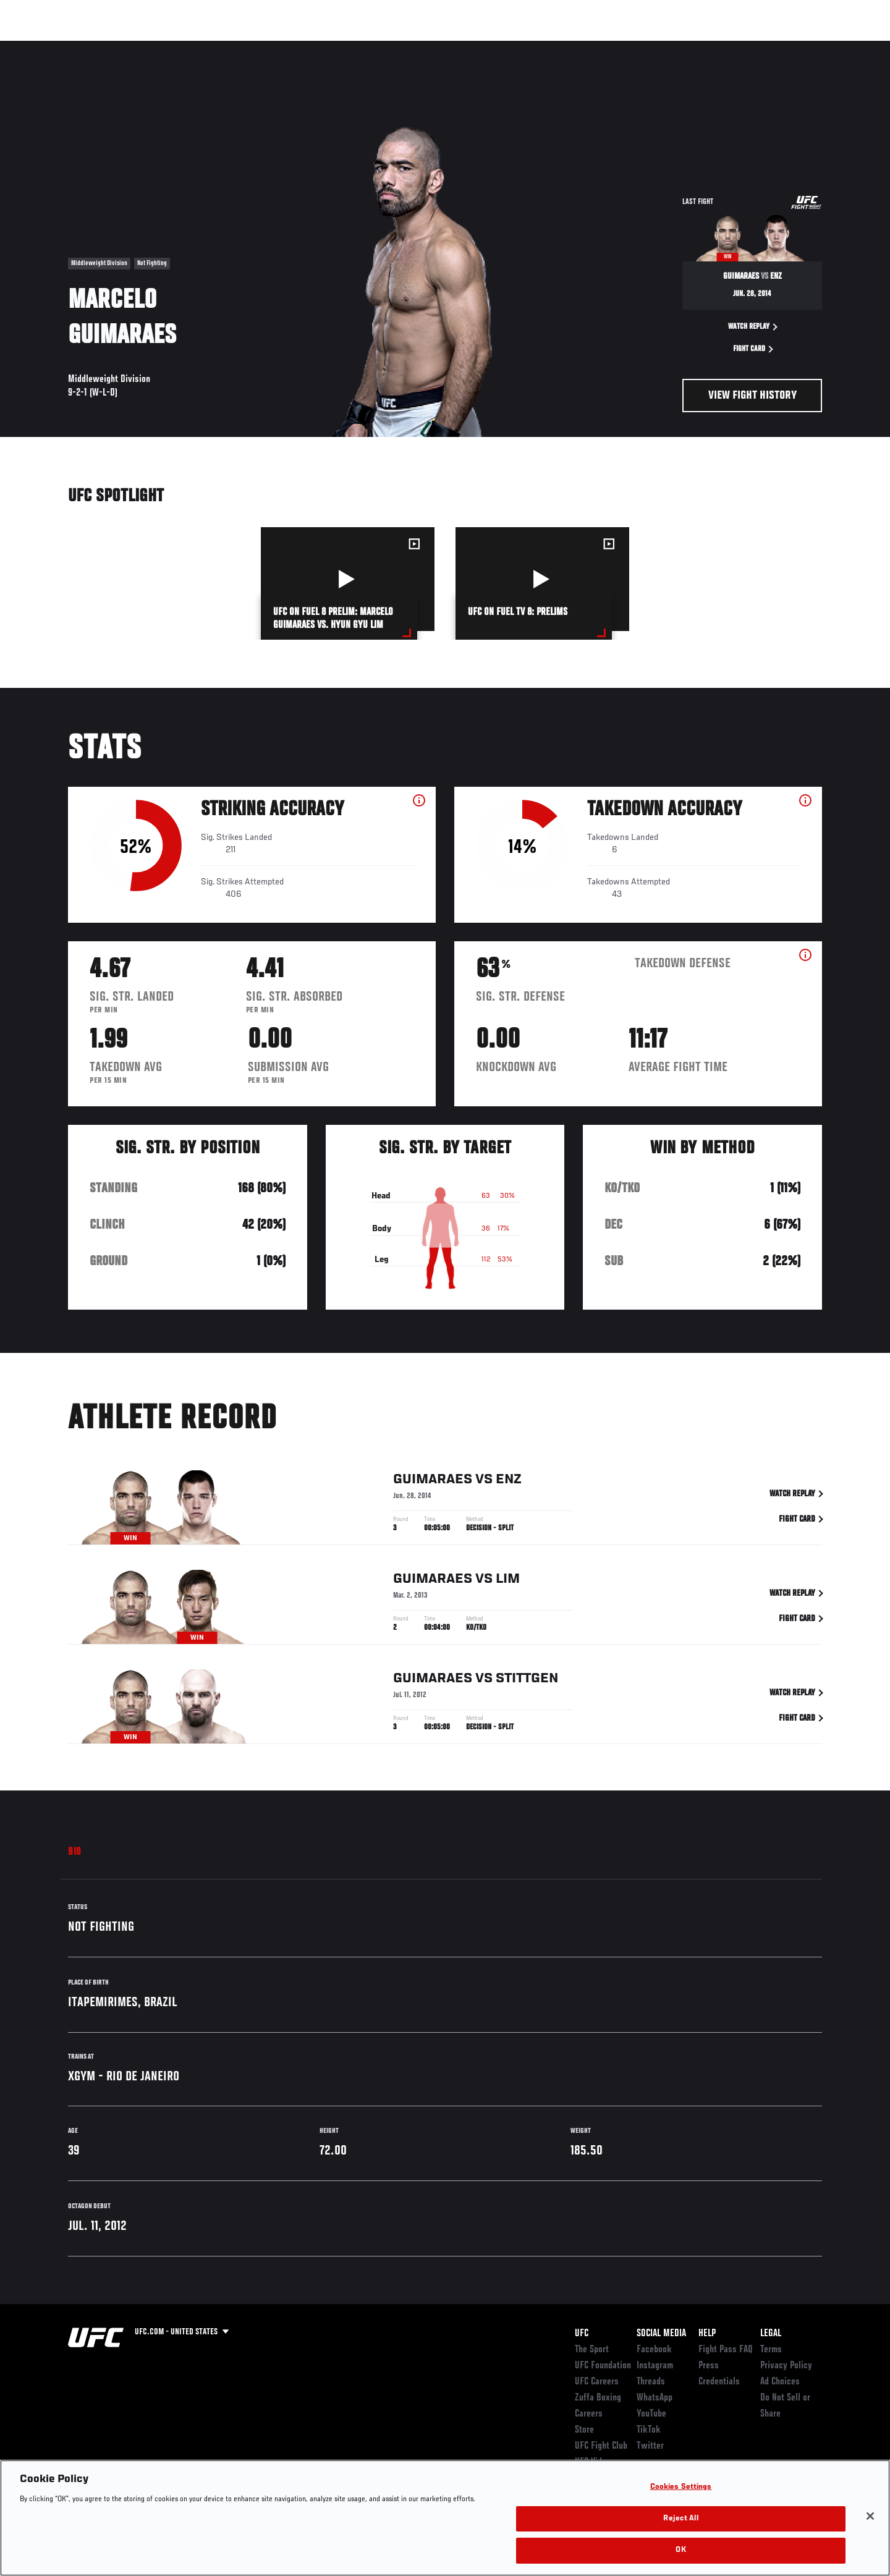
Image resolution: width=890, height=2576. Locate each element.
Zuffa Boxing (740, 47)
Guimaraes (432, 1482)
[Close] (870, 2516)
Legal (770, 2333)
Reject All (680, 2519)
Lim (508, 1581)
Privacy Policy (786, 2365)
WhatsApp (654, 2398)
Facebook (654, 2349)
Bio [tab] (75, 1852)
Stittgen (527, 1681)
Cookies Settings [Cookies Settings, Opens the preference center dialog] (681, 2487)
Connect (630, 47)
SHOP (795, 47)
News (210, 47)
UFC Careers (597, 2381)
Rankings (106, 47)
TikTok (649, 2430)
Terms (771, 2349)
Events (54, 47)
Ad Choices (780, 2381)
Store (584, 2430)
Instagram (655, 2365)
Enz (509, 1482)
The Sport (592, 2349)
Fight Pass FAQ (725, 2349)
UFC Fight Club (601, 2446)
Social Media (661, 2333)
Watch (680, 47)
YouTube (651, 2414)
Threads (651, 2381)
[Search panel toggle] (829, 47)
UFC (581, 2333)
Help (707, 2333)
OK (680, 2550)
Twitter (650, 2446)
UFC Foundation (603, 2365)
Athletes (161, 47)
